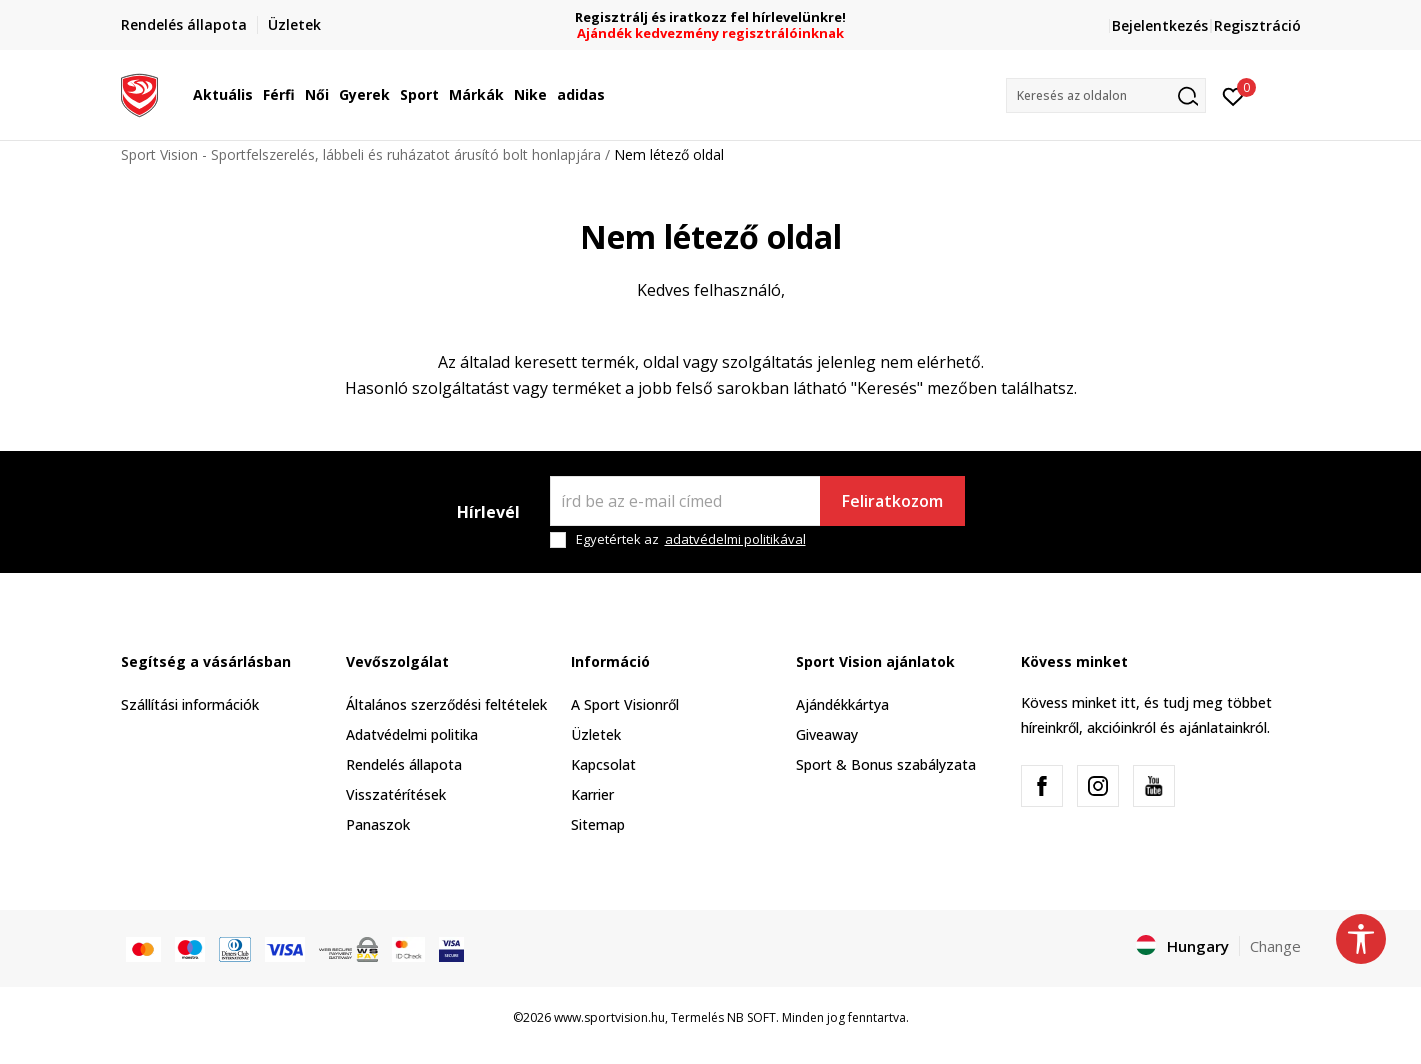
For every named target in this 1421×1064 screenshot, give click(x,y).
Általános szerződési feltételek (446, 704)
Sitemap (598, 824)
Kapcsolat (603, 764)
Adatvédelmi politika (412, 734)
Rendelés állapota (404, 764)
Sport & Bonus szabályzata (886, 764)
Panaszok (378, 824)
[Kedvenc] (1233, 95)
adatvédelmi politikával (735, 539)
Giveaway (827, 734)
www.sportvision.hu (609, 1017)
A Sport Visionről (625, 704)
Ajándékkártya (842, 704)
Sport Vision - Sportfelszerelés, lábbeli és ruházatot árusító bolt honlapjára (361, 154)
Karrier (592, 794)
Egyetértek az (691, 539)
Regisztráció (1257, 25)
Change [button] (1275, 946)
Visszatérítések (396, 794)
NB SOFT (751, 1017)
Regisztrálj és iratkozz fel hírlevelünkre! (710, 17)
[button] (1106, 95)
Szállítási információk (190, 704)
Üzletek (596, 734)
